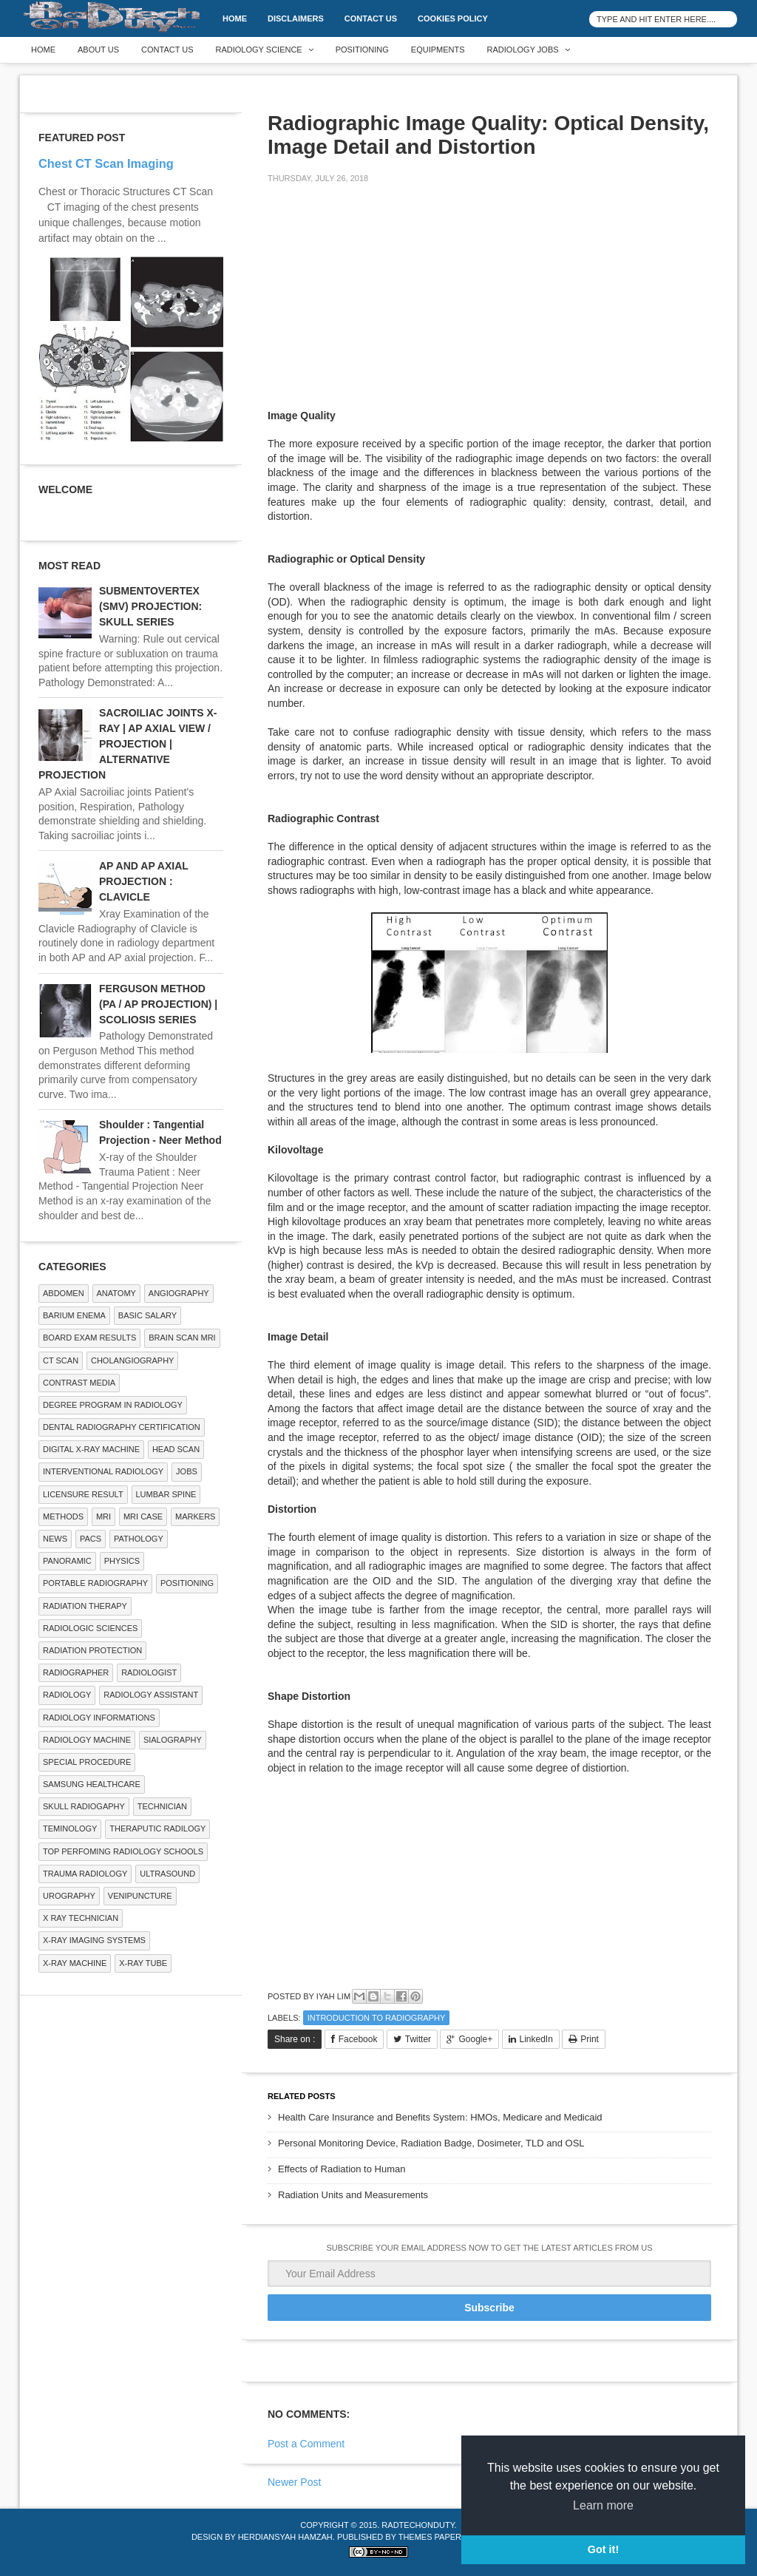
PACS (90, 1538)
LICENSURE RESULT (83, 1494)
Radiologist (149, 1672)
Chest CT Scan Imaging (106, 163)
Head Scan (176, 1449)
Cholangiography (132, 1360)
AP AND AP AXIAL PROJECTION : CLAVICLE (144, 881)
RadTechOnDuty (417, 2525)
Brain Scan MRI (182, 1337)
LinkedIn (536, 2039)
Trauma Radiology (85, 1873)
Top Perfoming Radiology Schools (123, 1851)
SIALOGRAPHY (172, 1739)
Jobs (186, 1471)
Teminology (70, 1828)
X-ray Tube (143, 1963)
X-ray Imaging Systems (94, 1940)
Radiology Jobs (523, 49)
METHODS (63, 1516)
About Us (98, 49)
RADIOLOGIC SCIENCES (90, 1628)
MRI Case (143, 1516)
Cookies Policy (453, 18)
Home (235, 18)
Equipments (438, 49)
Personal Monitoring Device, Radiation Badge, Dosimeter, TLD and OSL (431, 2143)
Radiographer (76, 1672)
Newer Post (294, 2482)
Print (589, 2039)
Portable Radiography (95, 1583)
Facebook (358, 2039)
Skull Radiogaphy (84, 1806)
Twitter (418, 2039)
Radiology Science (259, 49)
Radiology (67, 1694)
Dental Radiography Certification (121, 1427)
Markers (195, 1516)
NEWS (55, 1538)
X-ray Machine (74, 1963)
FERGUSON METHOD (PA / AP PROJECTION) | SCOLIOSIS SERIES (158, 1004)
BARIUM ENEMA (74, 1315)
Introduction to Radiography (377, 2017)
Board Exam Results (89, 1337)
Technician (162, 1806)
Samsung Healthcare (91, 1784)
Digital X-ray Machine (91, 1449)
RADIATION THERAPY (85, 1605)
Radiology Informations (99, 1717)
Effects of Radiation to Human (341, 2169)
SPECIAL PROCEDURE (87, 1762)
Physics (122, 1560)
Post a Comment (306, 2444)
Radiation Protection (92, 1650)
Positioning (362, 49)
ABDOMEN (63, 1293)
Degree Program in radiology (113, 1404)
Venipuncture (140, 1895)
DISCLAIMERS (296, 18)
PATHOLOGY (138, 1538)
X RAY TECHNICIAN (80, 1918)
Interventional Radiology (103, 1471)
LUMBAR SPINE (166, 1494)
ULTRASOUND (167, 1873)
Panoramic (67, 1560)
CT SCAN (60, 1360)
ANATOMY (116, 1293)
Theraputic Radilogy (157, 1828)
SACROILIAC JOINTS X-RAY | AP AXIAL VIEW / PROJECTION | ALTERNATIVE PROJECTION (127, 744)
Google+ (475, 2039)
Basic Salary (147, 1315)
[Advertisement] (378, 298)
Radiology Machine (87, 1739)
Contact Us (370, 18)
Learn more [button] (603, 2505)
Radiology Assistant (150, 1694)
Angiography (179, 1293)
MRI (103, 1516)
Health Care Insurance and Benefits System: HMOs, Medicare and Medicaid (440, 2117)
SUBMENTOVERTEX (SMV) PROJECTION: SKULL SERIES (150, 606)
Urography (69, 1895)
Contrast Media (79, 1382)
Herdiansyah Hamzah (285, 2536)
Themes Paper (429, 2536)
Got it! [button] (603, 2549)
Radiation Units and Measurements (353, 2194)
